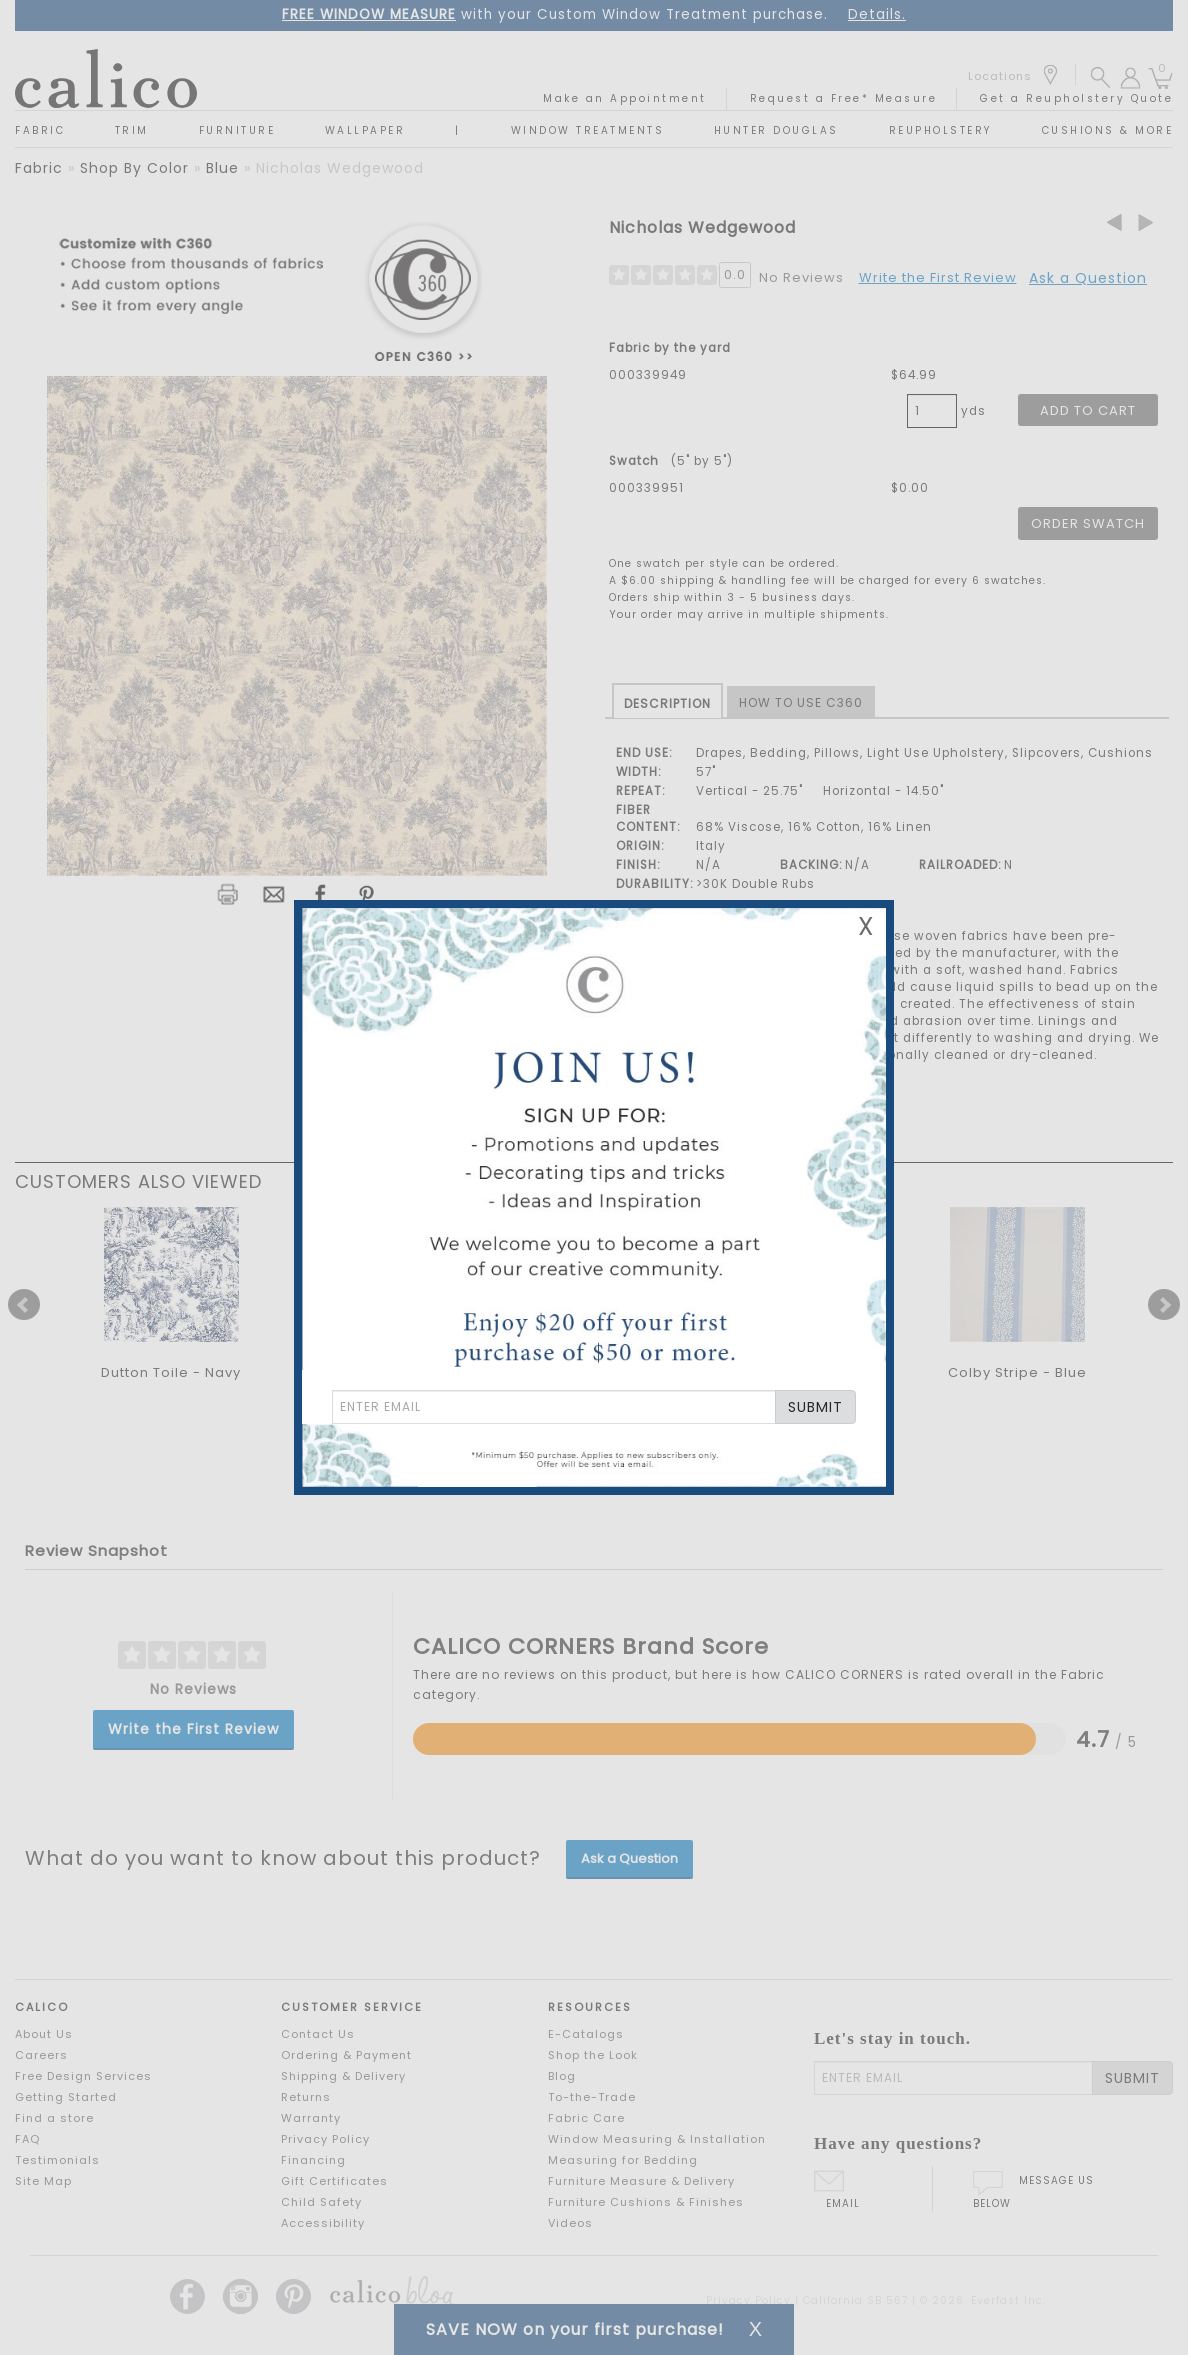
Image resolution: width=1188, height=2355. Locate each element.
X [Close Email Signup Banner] (866, 926)
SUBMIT (815, 1407)
